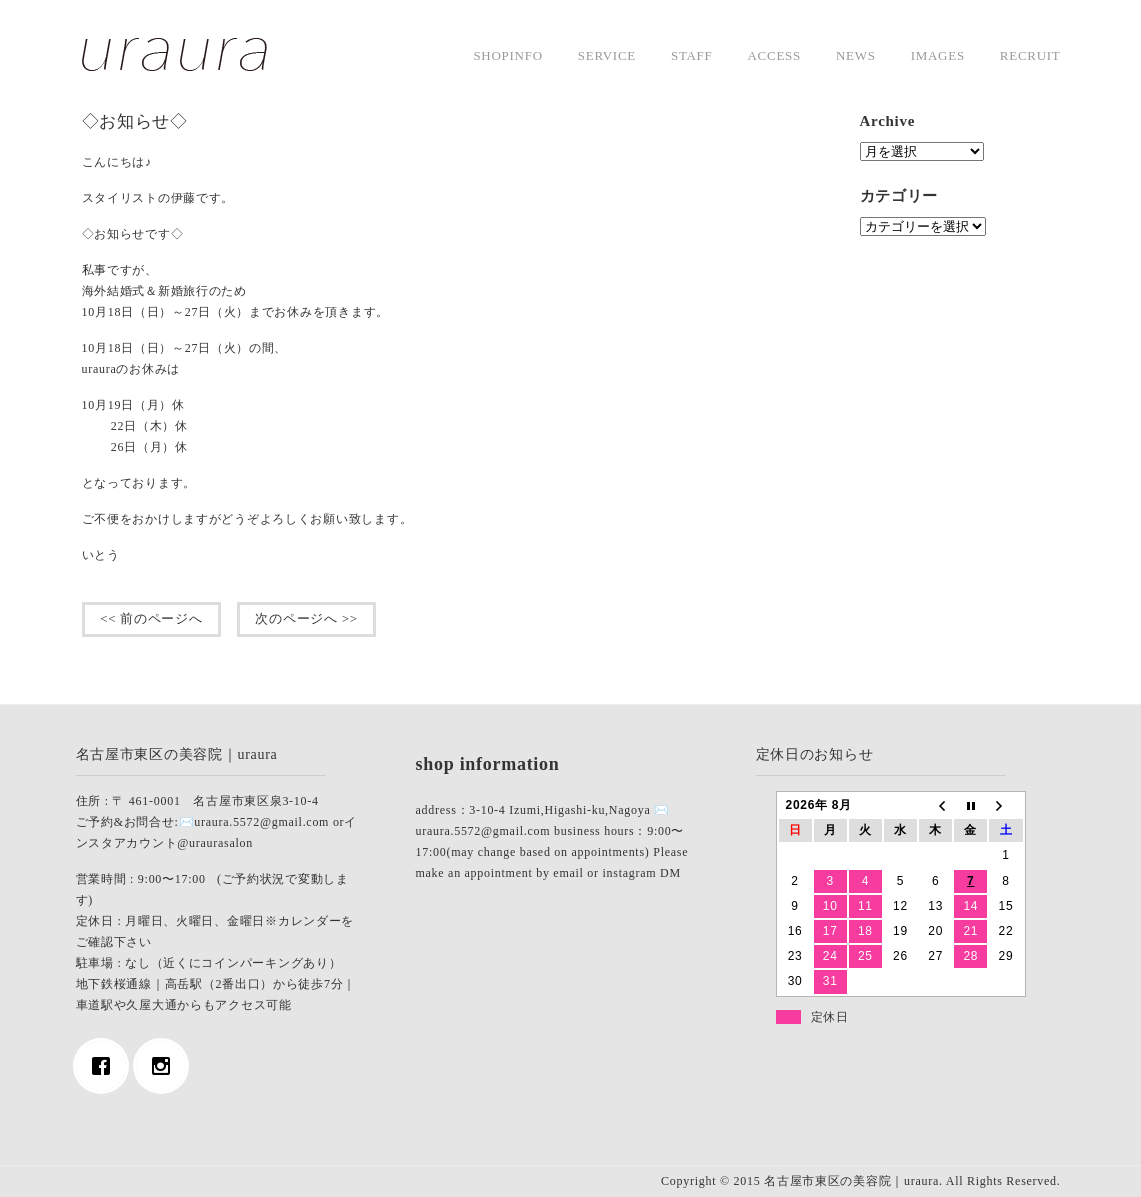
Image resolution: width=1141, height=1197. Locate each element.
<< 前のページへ (152, 618)
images (938, 55)
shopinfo (507, 55)
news (856, 55)
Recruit (1030, 55)
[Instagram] (166, 1066)
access (774, 55)
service (607, 55)
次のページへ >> (307, 618)
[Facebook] (106, 1066)
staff (692, 55)
